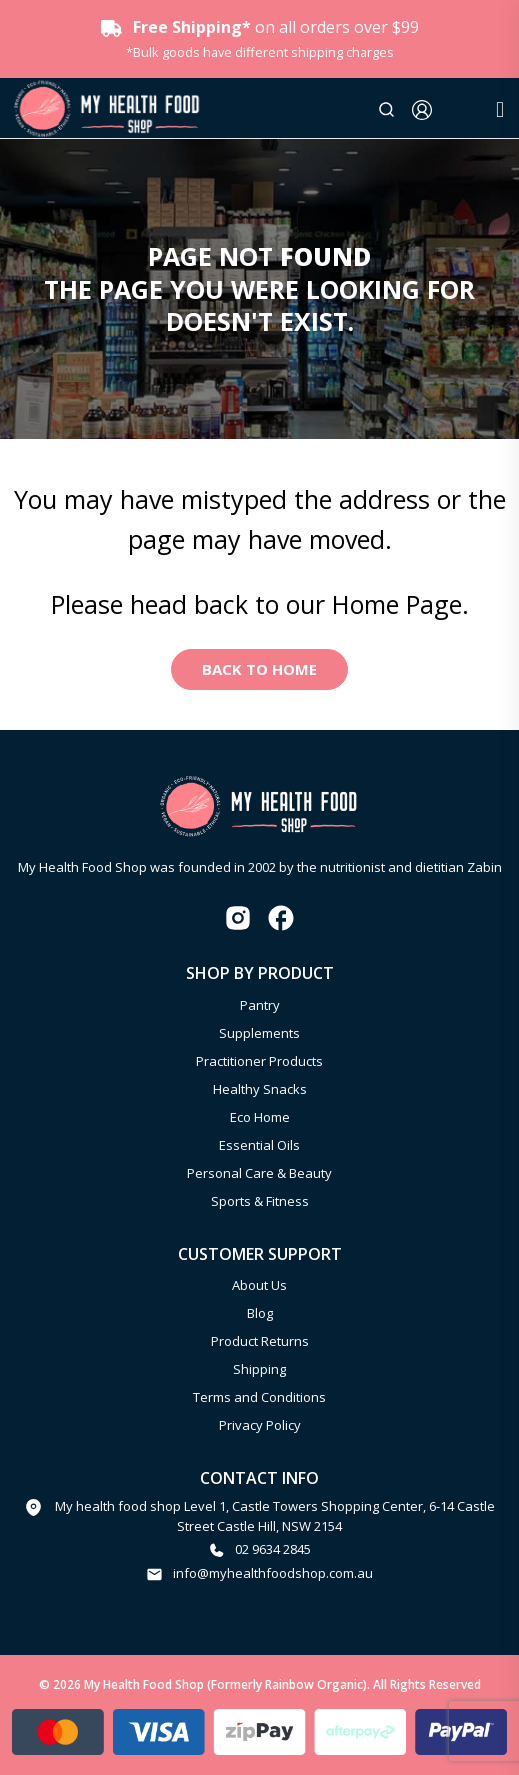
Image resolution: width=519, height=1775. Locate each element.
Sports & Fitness (260, 1201)
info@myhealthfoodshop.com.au (273, 1573)
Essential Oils (259, 1145)
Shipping (259, 1369)
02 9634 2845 (273, 1549)
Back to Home (259, 669)
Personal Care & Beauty (259, 1173)
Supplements (259, 1033)
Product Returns (260, 1341)
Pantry (260, 1005)
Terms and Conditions (259, 1397)
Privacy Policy (260, 1425)
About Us (259, 1285)
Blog (260, 1313)
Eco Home (260, 1117)
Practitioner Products (259, 1061)
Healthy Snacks (260, 1089)
